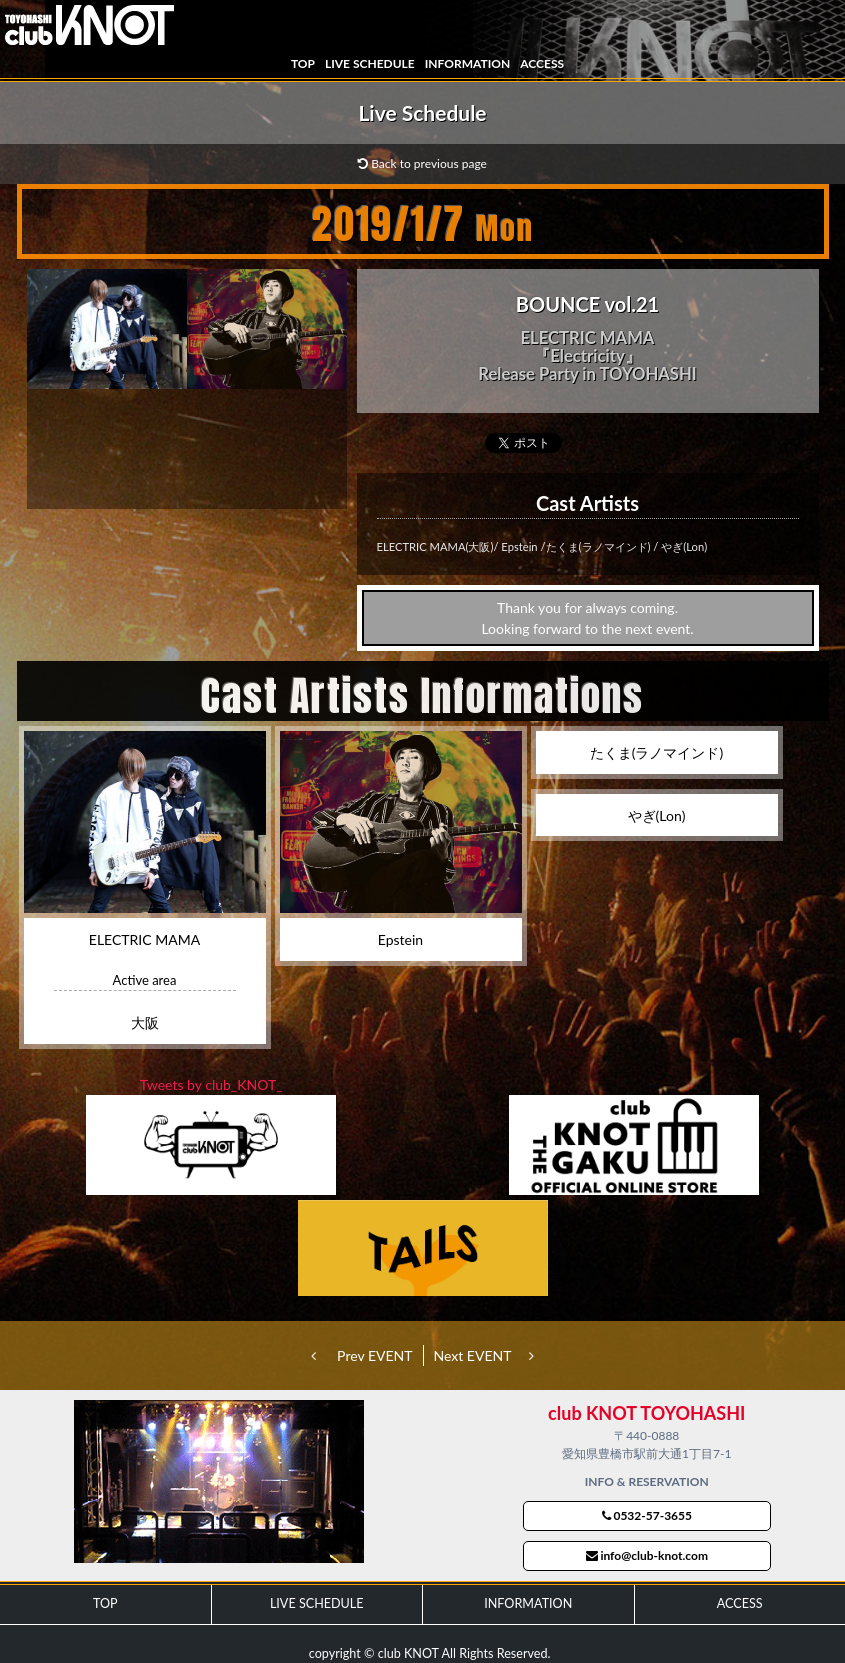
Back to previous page (422, 163)
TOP (303, 63)
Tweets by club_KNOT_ (211, 1084)
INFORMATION (467, 63)
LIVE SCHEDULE (370, 63)
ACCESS (542, 63)
